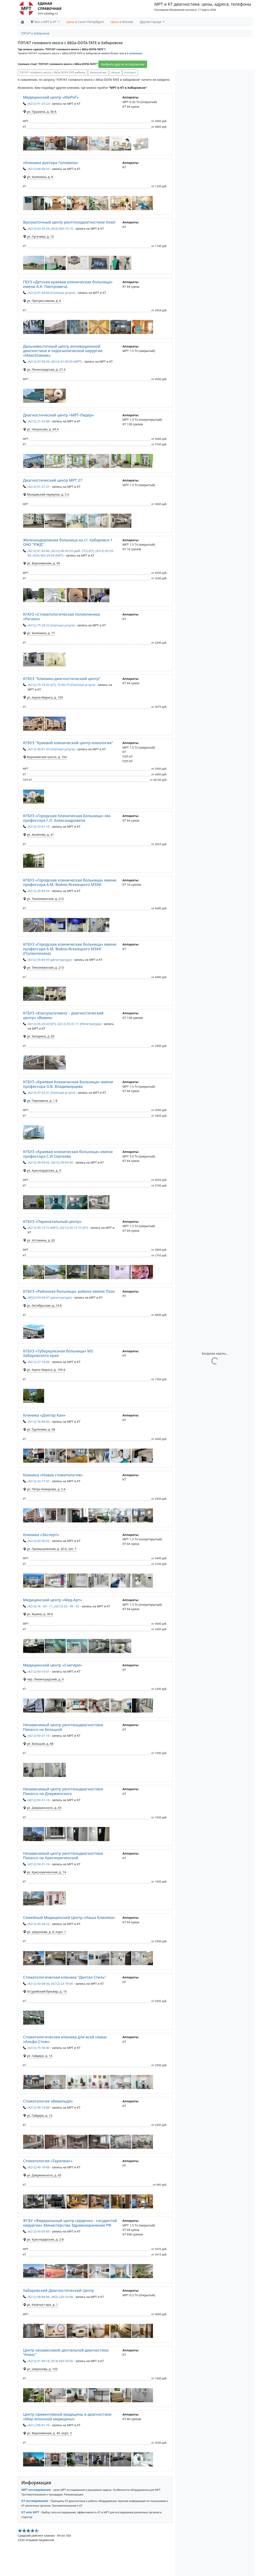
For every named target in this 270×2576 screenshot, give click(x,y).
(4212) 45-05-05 (39, 2231)
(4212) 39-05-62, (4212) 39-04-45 (50, 1162)
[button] (33, 143)
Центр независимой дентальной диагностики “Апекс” (66, 2352)
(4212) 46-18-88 (39, 2167)
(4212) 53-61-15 (39, 827)
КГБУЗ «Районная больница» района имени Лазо (69, 1291)
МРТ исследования (36, 2490)
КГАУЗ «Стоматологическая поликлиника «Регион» (61, 616)
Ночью (115, 72)
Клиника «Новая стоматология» (53, 1474)
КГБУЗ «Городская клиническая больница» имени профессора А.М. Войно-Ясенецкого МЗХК (70, 882)
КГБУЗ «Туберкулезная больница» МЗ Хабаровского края (58, 1353)
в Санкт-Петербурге (85, 22)
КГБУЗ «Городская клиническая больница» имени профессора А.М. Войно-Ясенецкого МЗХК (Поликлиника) (70, 949)
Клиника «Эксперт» (41, 1534)
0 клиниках (134, 53)
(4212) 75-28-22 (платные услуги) (51, 625)
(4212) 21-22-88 (39, 421)
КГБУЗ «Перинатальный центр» (52, 1221)
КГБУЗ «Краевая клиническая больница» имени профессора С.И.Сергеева (68, 1154)
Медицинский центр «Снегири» (52, 1665)
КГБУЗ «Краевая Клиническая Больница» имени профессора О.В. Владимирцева (68, 1084)
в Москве (122, 22)
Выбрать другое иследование (122, 64)
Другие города (151, 22)
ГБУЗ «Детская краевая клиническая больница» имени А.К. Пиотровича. (68, 284)
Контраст (130, 72)
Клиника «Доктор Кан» (44, 1415)
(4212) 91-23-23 (39, 104)
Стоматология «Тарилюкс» (48, 2160)
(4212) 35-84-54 (39, 891)
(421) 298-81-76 (39, 2425)
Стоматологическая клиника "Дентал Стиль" (64, 1977)
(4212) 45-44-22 (39, 1924)
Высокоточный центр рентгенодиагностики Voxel (69, 222)
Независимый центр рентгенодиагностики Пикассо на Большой (63, 1727)
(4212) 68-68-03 (39, 169)
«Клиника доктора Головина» (50, 162)
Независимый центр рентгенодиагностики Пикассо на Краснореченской (63, 1855)
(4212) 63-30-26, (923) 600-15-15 (50, 229)
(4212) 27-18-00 (39, 1362)
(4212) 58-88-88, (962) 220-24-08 (50, 2297)
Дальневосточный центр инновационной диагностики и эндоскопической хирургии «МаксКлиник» (63, 351)
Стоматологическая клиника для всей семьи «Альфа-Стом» (65, 2039)
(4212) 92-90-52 (39, 1541)
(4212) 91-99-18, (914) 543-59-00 (50, 2361)
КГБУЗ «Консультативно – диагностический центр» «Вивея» (63, 1015)
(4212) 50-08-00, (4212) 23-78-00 (50, 1984)
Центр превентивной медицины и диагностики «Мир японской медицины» (67, 2416)
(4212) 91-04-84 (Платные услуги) (51, 293)
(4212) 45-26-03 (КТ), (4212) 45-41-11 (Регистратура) (64, 1024)
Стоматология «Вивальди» (48, 2101)
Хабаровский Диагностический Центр (58, 2290)
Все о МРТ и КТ (44, 22)
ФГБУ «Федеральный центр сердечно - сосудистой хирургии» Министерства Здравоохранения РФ (70, 2223)
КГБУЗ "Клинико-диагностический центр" (62, 678)
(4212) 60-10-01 (39, 1671)
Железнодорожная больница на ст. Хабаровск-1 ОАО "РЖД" (68, 542)
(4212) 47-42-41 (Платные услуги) (51, 1093)
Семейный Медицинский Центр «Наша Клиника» (69, 1917)
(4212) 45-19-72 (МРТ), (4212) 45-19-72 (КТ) (58, 1228)
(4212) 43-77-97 (39, 1481)
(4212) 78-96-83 (39, 1422)
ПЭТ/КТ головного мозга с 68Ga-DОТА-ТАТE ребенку (53, 72)
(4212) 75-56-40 (39, 2048)
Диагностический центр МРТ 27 (52, 480)
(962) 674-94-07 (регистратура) (50, 1297)
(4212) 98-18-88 (39, 2107)
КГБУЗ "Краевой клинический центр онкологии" (68, 742)
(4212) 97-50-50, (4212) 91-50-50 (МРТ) (55, 361)
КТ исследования (34, 2501)
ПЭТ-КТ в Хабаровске (35, 33)
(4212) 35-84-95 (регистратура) (50, 960)
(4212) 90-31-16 (39, 1736)
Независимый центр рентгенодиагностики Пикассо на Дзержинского (63, 1791)
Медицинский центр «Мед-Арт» (52, 1599)
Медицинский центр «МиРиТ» (51, 97)
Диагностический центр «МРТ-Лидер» (58, 415)
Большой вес (98, 72)
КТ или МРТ (30, 2512)
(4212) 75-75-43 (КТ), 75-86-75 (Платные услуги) (61, 685)
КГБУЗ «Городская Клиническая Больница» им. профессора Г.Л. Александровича (67, 818)
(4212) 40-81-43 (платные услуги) (51, 749)
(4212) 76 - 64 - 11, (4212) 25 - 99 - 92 (53, 1606)
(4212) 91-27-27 (39, 487)
